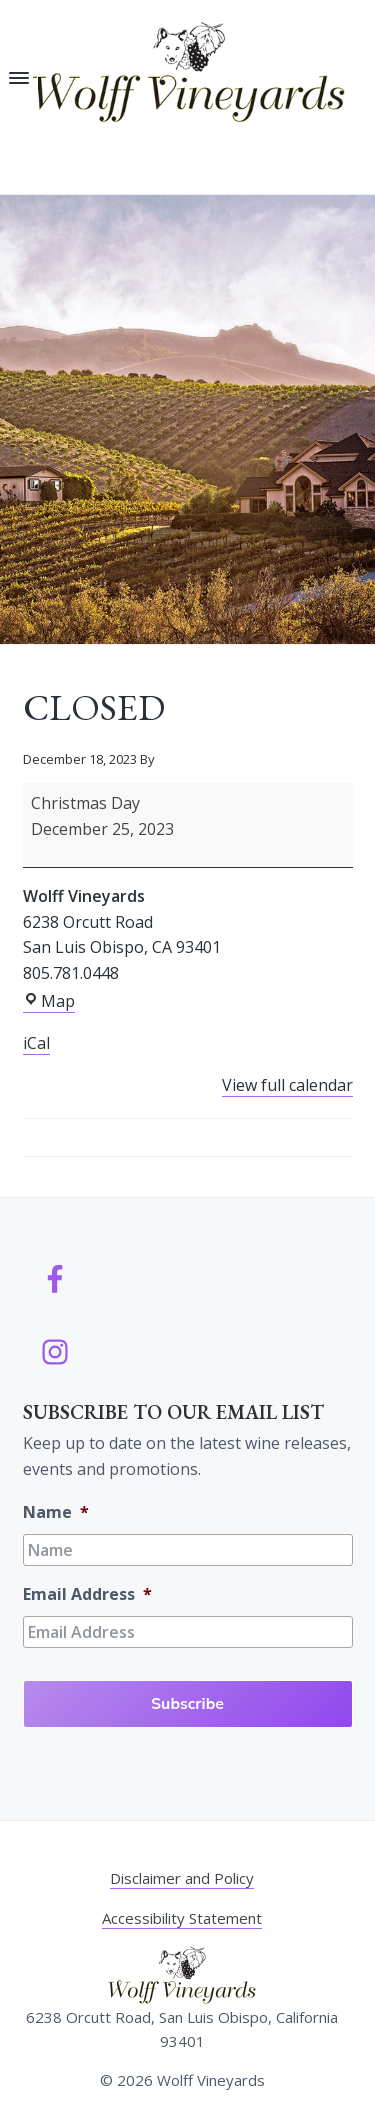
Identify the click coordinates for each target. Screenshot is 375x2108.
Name (56, 1512)
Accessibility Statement (182, 1918)
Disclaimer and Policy (182, 1878)
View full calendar (287, 1085)
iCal (36, 1043)
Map (49, 1001)
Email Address (87, 1594)
